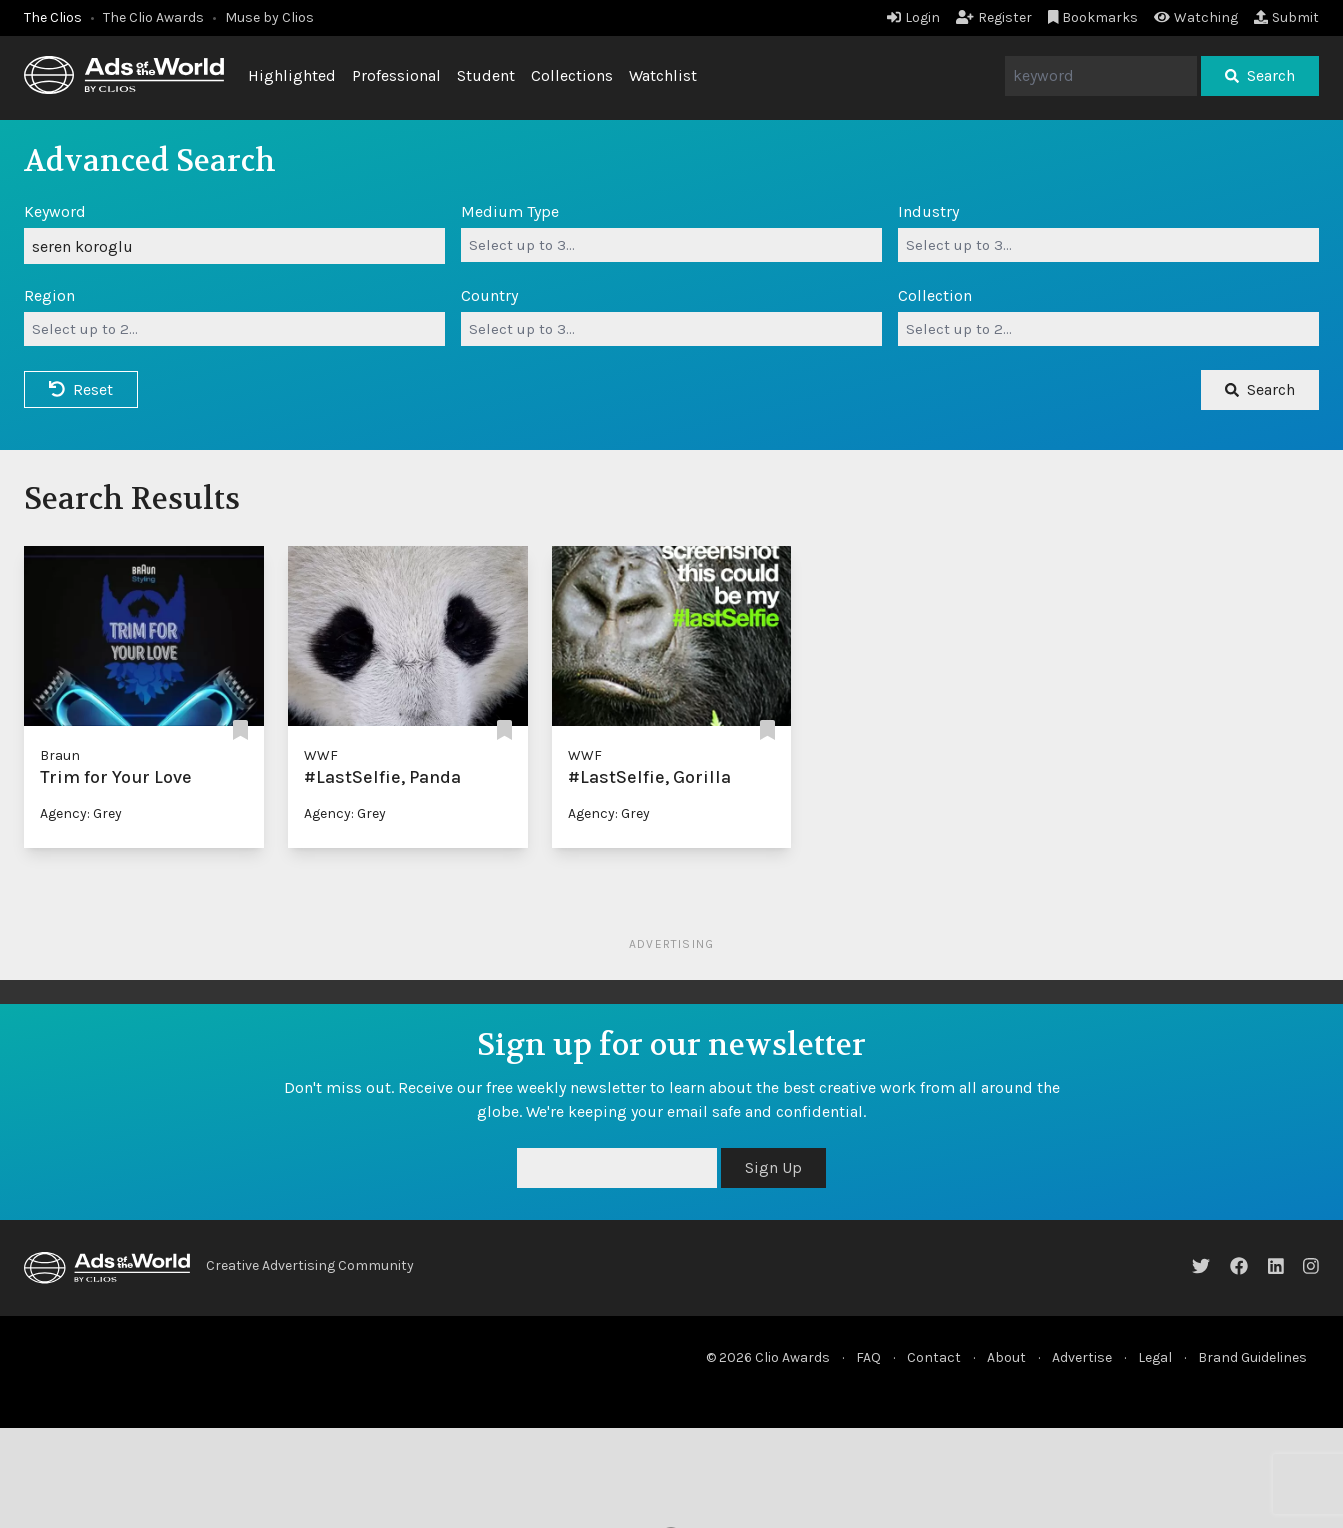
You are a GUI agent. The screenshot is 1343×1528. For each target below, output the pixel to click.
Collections (572, 75)
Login (913, 17)
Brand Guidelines (1252, 1357)
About (1006, 1357)
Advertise (1082, 1357)
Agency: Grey (81, 813)
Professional (396, 75)
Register (994, 17)
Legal (1155, 1357)
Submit (1286, 17)
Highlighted (292, 75)
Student (486, 75)
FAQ (868, 1357)
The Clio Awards (153, 17)
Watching (1196, 17)
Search (1260, 75)
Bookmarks (1093, 17)
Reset (81, 389)
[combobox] (671, 245)
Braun (60, 755)
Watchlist (663, 75)
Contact (934, 1357)
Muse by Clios (269, 17)
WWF (321, 755)
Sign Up (773, 1167)
